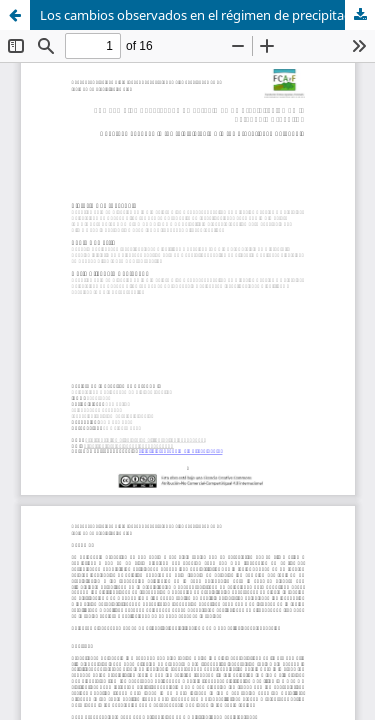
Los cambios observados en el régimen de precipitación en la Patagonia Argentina (207, 15)
